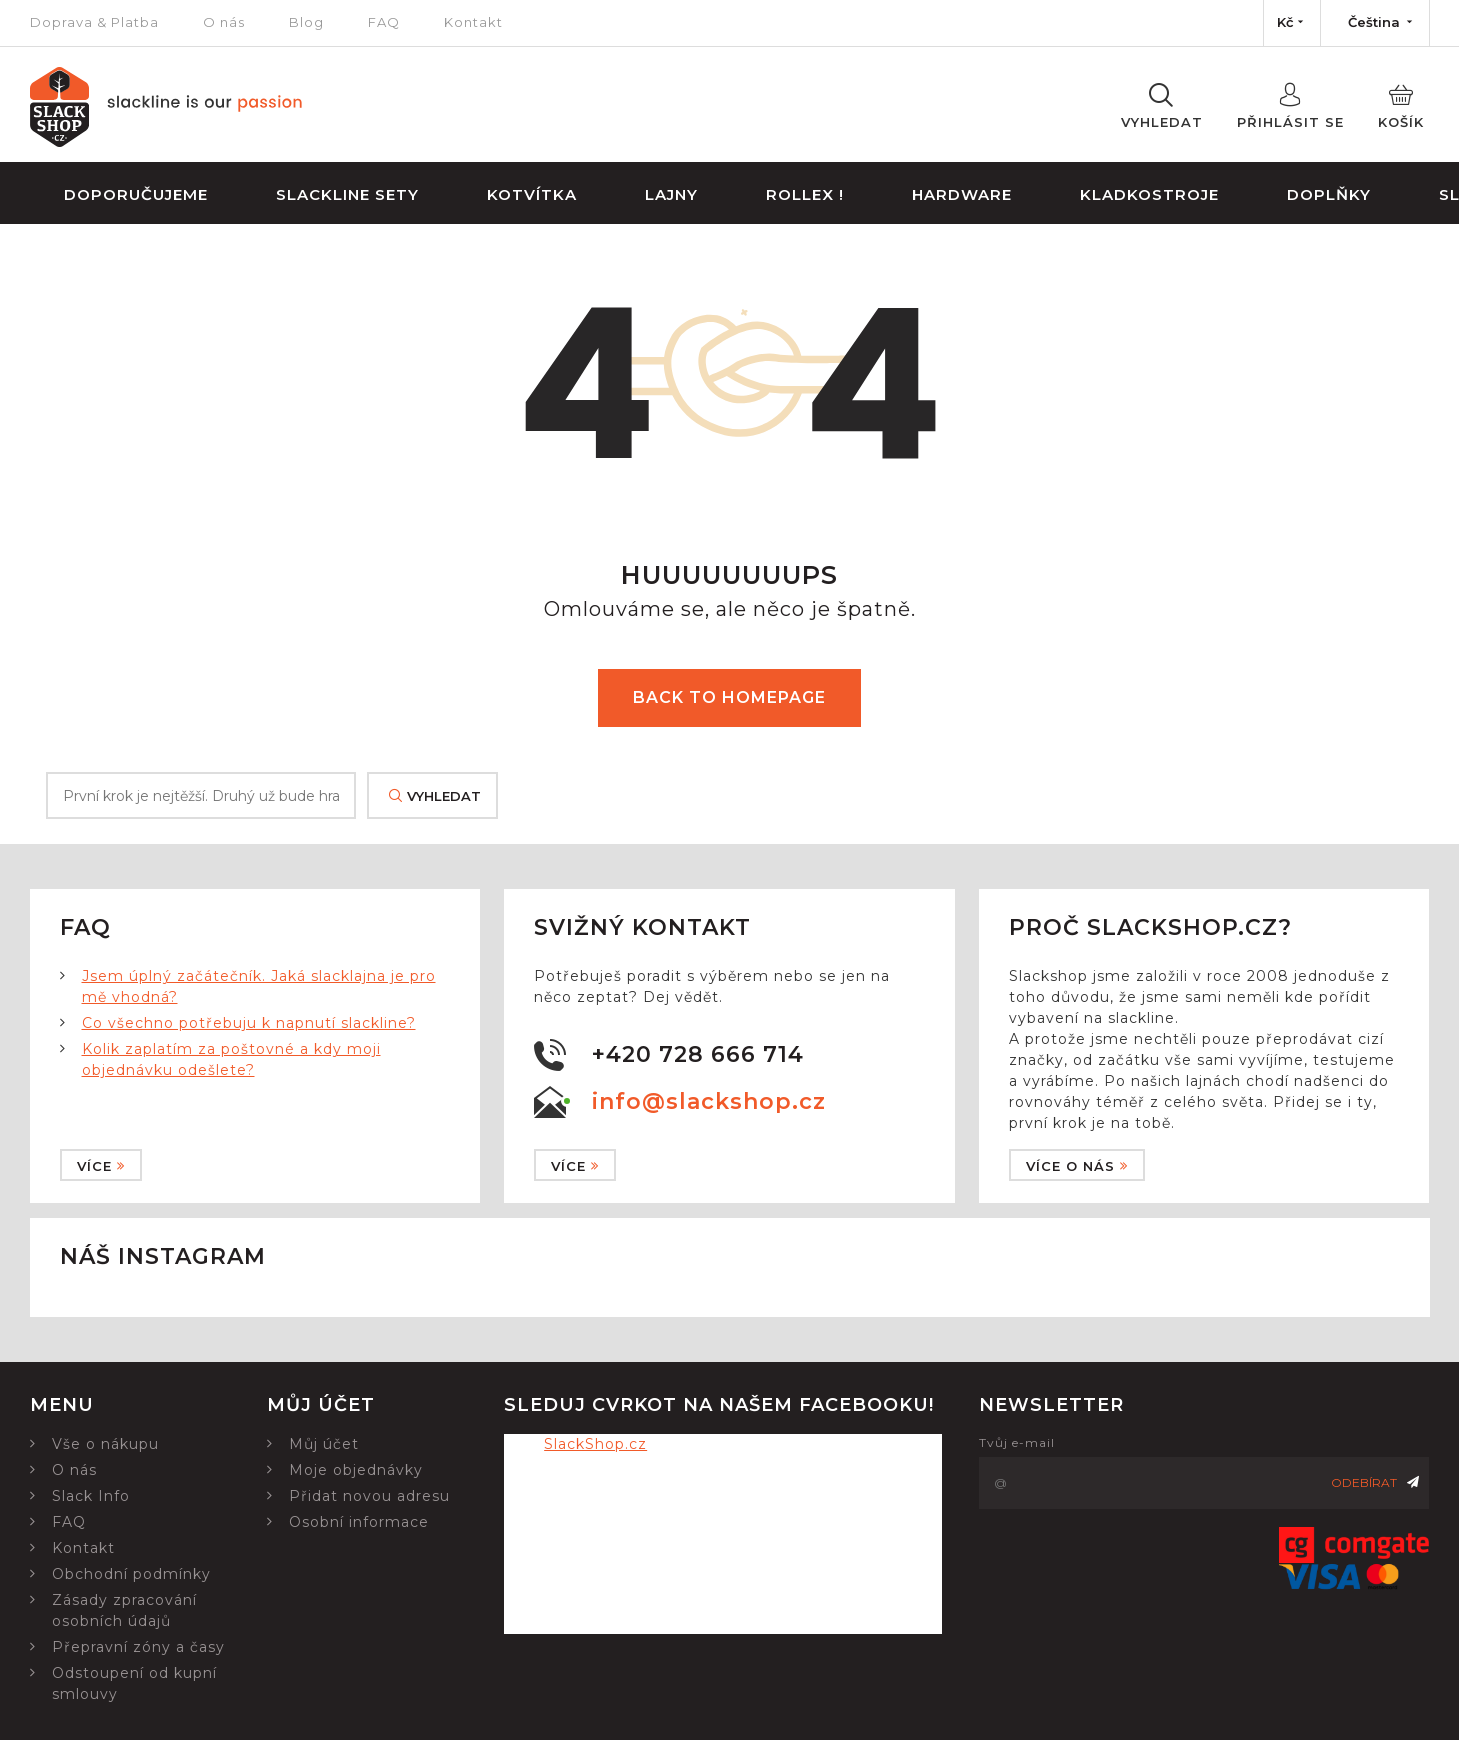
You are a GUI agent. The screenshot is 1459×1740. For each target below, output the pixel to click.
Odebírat (1375, 1482)
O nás (224, 22)
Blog (306, 22)
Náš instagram (163, 1256)
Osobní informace (359, 1522)
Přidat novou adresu (369, 1496)
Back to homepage (729, 697)
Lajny (671, 194)
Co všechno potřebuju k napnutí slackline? (249, 1023)
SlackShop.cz (595, 1444)
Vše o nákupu (105, 1444)
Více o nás (1077, 1166)
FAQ (384, 22)
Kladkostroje (1149, 194)
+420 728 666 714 (698, 1054)
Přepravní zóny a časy (138, 1647)
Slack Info (91, 1496)
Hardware (962, 194)
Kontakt (473, 22)
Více (101, 1166)
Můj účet (324, 1444)
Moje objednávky (356, 1470)
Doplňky (1329, 194)
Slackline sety (347, 194)
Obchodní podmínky (131, 1574)
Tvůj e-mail (1017, 1442)
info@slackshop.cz (709, 1101)
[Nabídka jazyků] (1375, 23)
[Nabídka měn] (1292, 23)
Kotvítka (532, 194)
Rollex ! (805, 194)
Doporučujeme (136, 194)
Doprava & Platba (94, 22)
